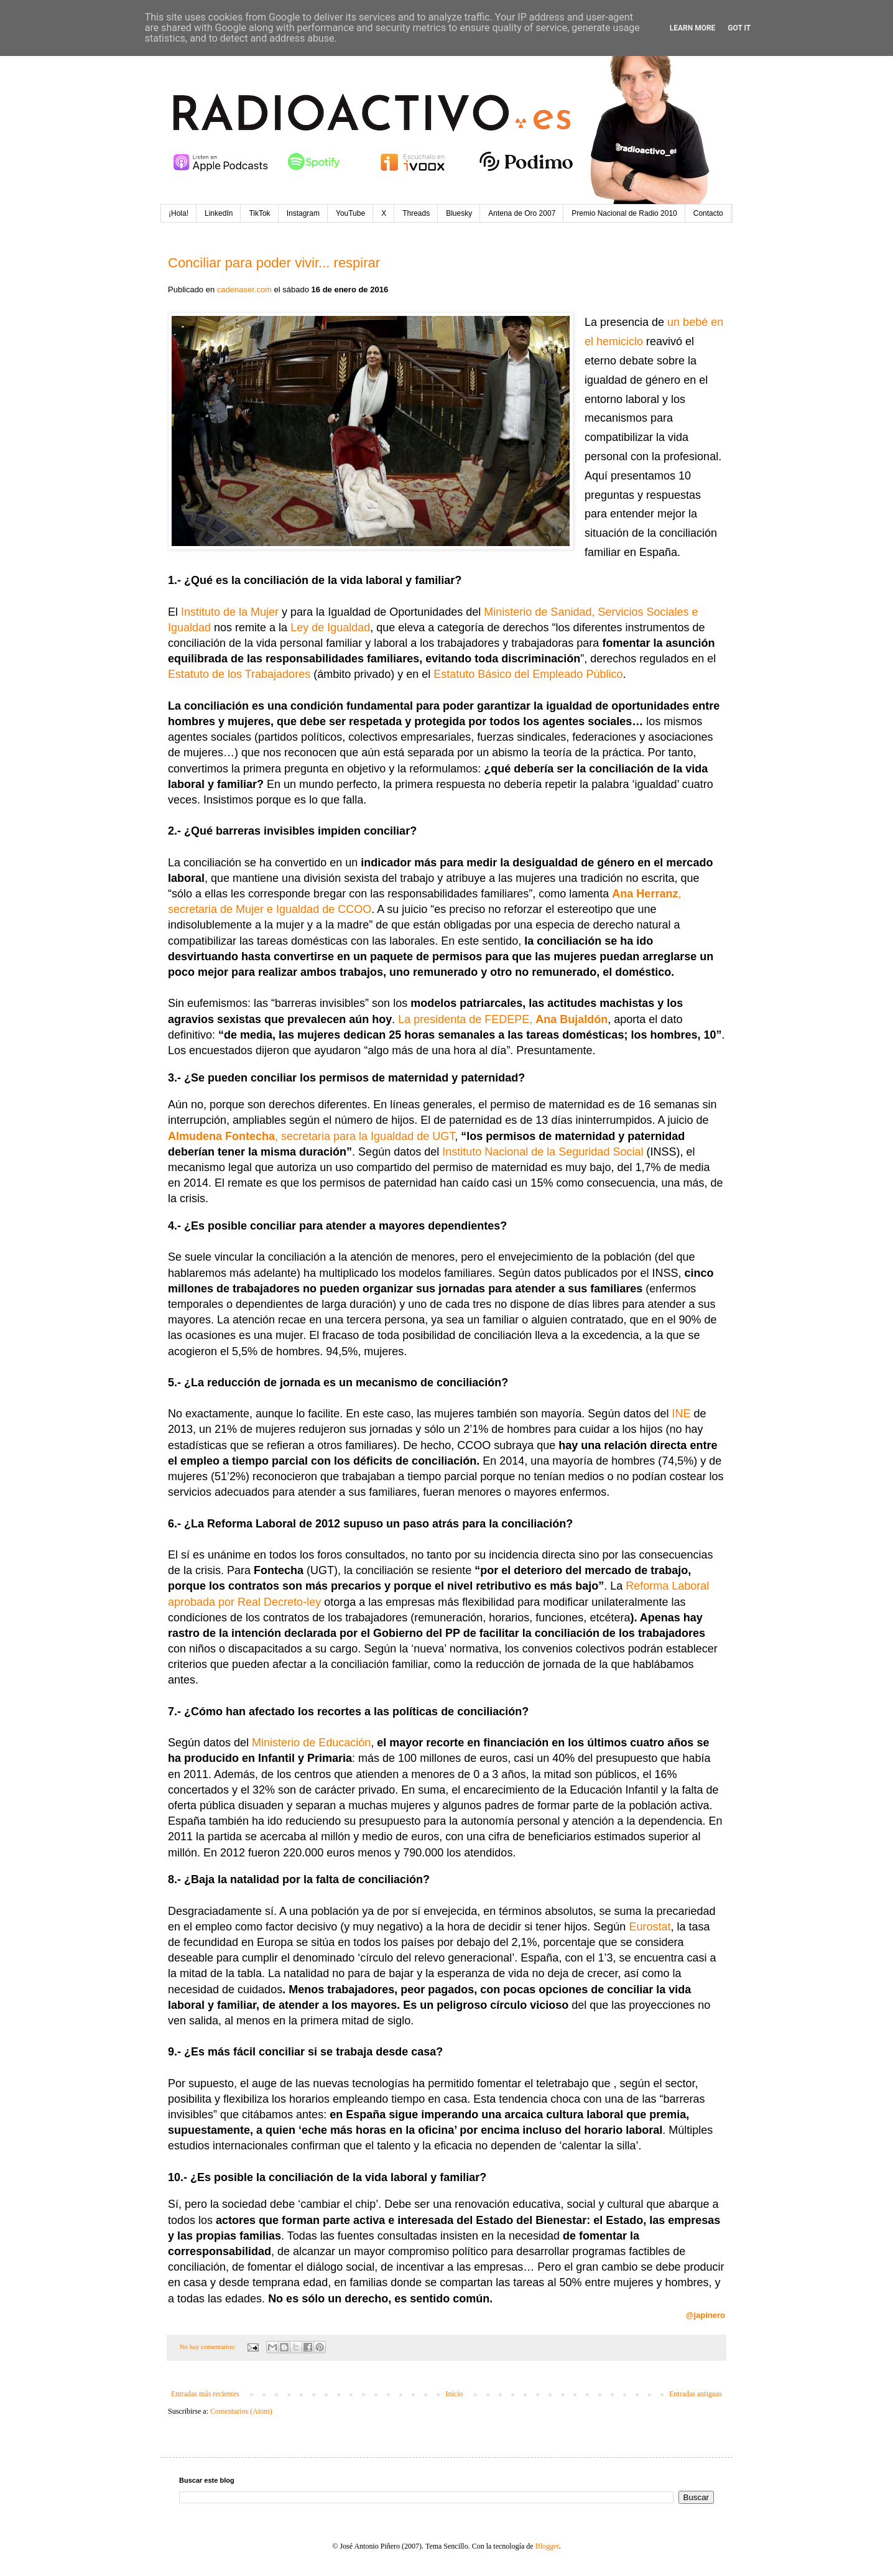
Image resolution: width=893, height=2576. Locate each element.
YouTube (350, 213)
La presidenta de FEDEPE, (503, 1019)
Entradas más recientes (205, 2393)
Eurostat (649, 1926)
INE (681, 1413)
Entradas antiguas (695, 2393)
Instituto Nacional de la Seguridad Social (542, 1152)
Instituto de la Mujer (230, 612)
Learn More (693, 28)
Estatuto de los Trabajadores (239, 674)
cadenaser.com (244, 289)
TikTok (259, 213)
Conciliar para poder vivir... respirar (274, 263)
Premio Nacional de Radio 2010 (624, 213)
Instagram (303, 213)
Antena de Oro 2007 (521, 213)
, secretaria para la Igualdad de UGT (311, 1136)
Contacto (708, 213)
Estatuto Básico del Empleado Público (527, 674)
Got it (739, 28)
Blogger (547, 2546)
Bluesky (459, 213)
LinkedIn (219, 213)
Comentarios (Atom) (241, 2411)
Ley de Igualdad (330, 627)
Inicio (454, 2393)
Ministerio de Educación (311, 1742)
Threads (416, 213)
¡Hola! (178, 213)
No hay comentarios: (209, 2346)
